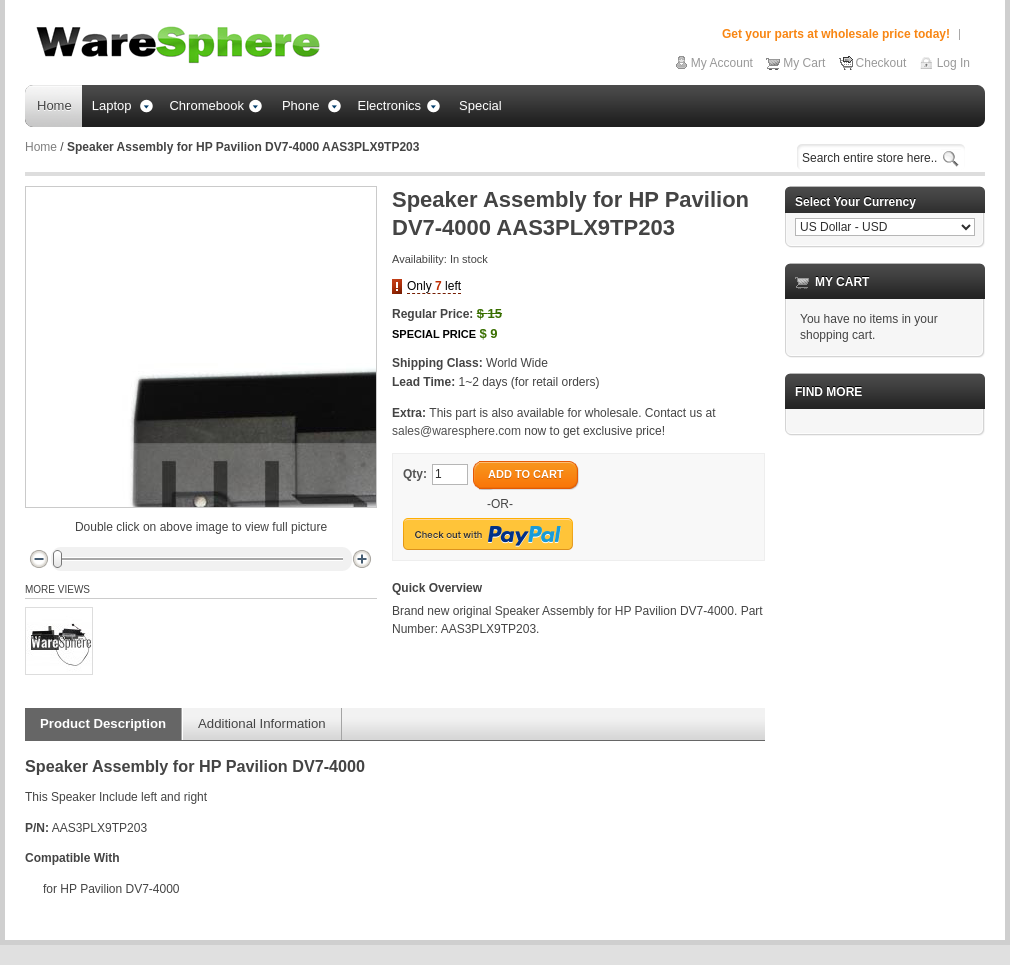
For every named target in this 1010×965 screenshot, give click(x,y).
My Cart (804, 63)
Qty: (415, 474)
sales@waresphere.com (456, 431)
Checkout (881, 63)
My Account (722, 63)
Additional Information (262, 723)
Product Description (103, 723)
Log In (953, 63)
